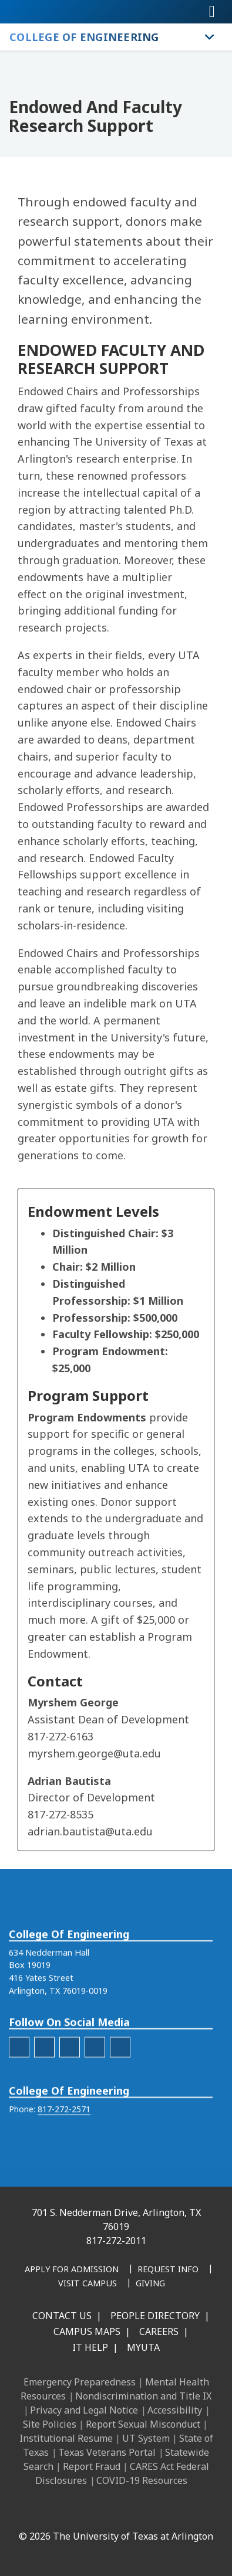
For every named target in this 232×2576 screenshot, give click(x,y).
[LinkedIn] (68, 2511)
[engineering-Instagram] (44, 2095)
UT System (146, 2438)
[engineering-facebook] (19, 2095)
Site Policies (49, 2424)
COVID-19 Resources (141, 2480)
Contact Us (62, 2315)
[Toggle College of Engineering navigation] (210, 37)
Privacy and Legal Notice (84, 2410)
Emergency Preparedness (79, 2381)
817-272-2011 (116, 2240)
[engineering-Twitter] (95, 2095)
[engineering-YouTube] (120, 2095)
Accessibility (174, 2410)
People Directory (155, 2315)
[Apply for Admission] (72, 2269)
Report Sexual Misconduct (143, 2424)
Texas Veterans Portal (107, 2452)
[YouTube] (146, 2511)
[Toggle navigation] (212, 12)
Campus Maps (86, 2331)
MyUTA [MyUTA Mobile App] (143, 2347)
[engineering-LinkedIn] (69, 2095)
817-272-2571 (64, 2157)
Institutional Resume (66, 2438)
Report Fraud (91, 2466)
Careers (159, 2331)
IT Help (90, 2347)
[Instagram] (94, 2511)
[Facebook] (42, 2511)
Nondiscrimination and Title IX (143, 2396)
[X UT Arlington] (120, 2511)
